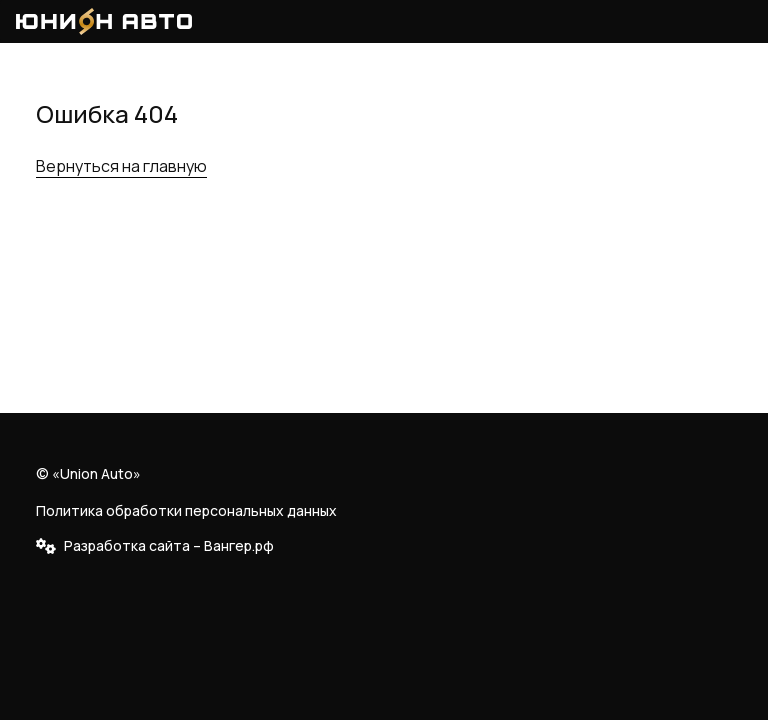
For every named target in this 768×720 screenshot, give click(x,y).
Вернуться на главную (121, 166)
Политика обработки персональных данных (186, 510)
